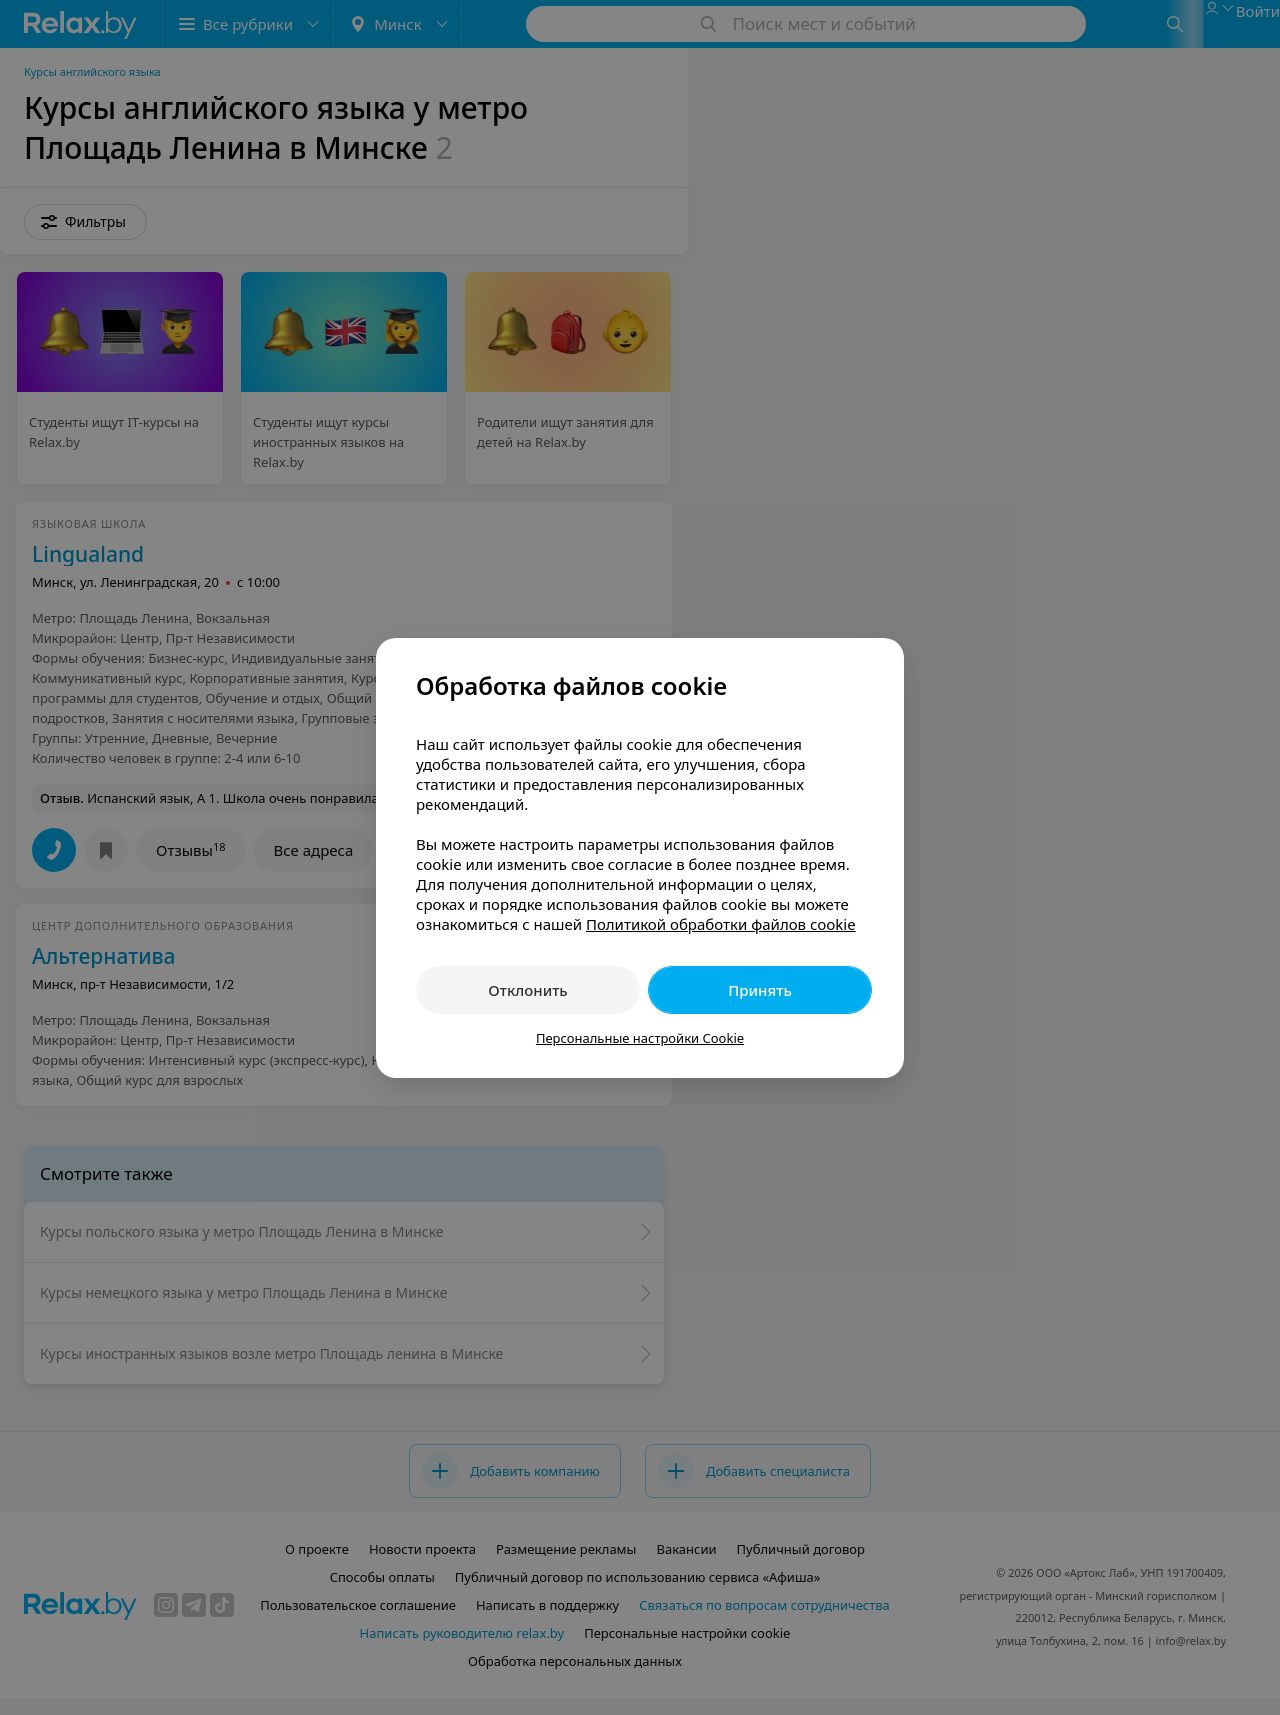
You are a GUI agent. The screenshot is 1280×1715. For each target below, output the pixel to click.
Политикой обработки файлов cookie (721, 924)
